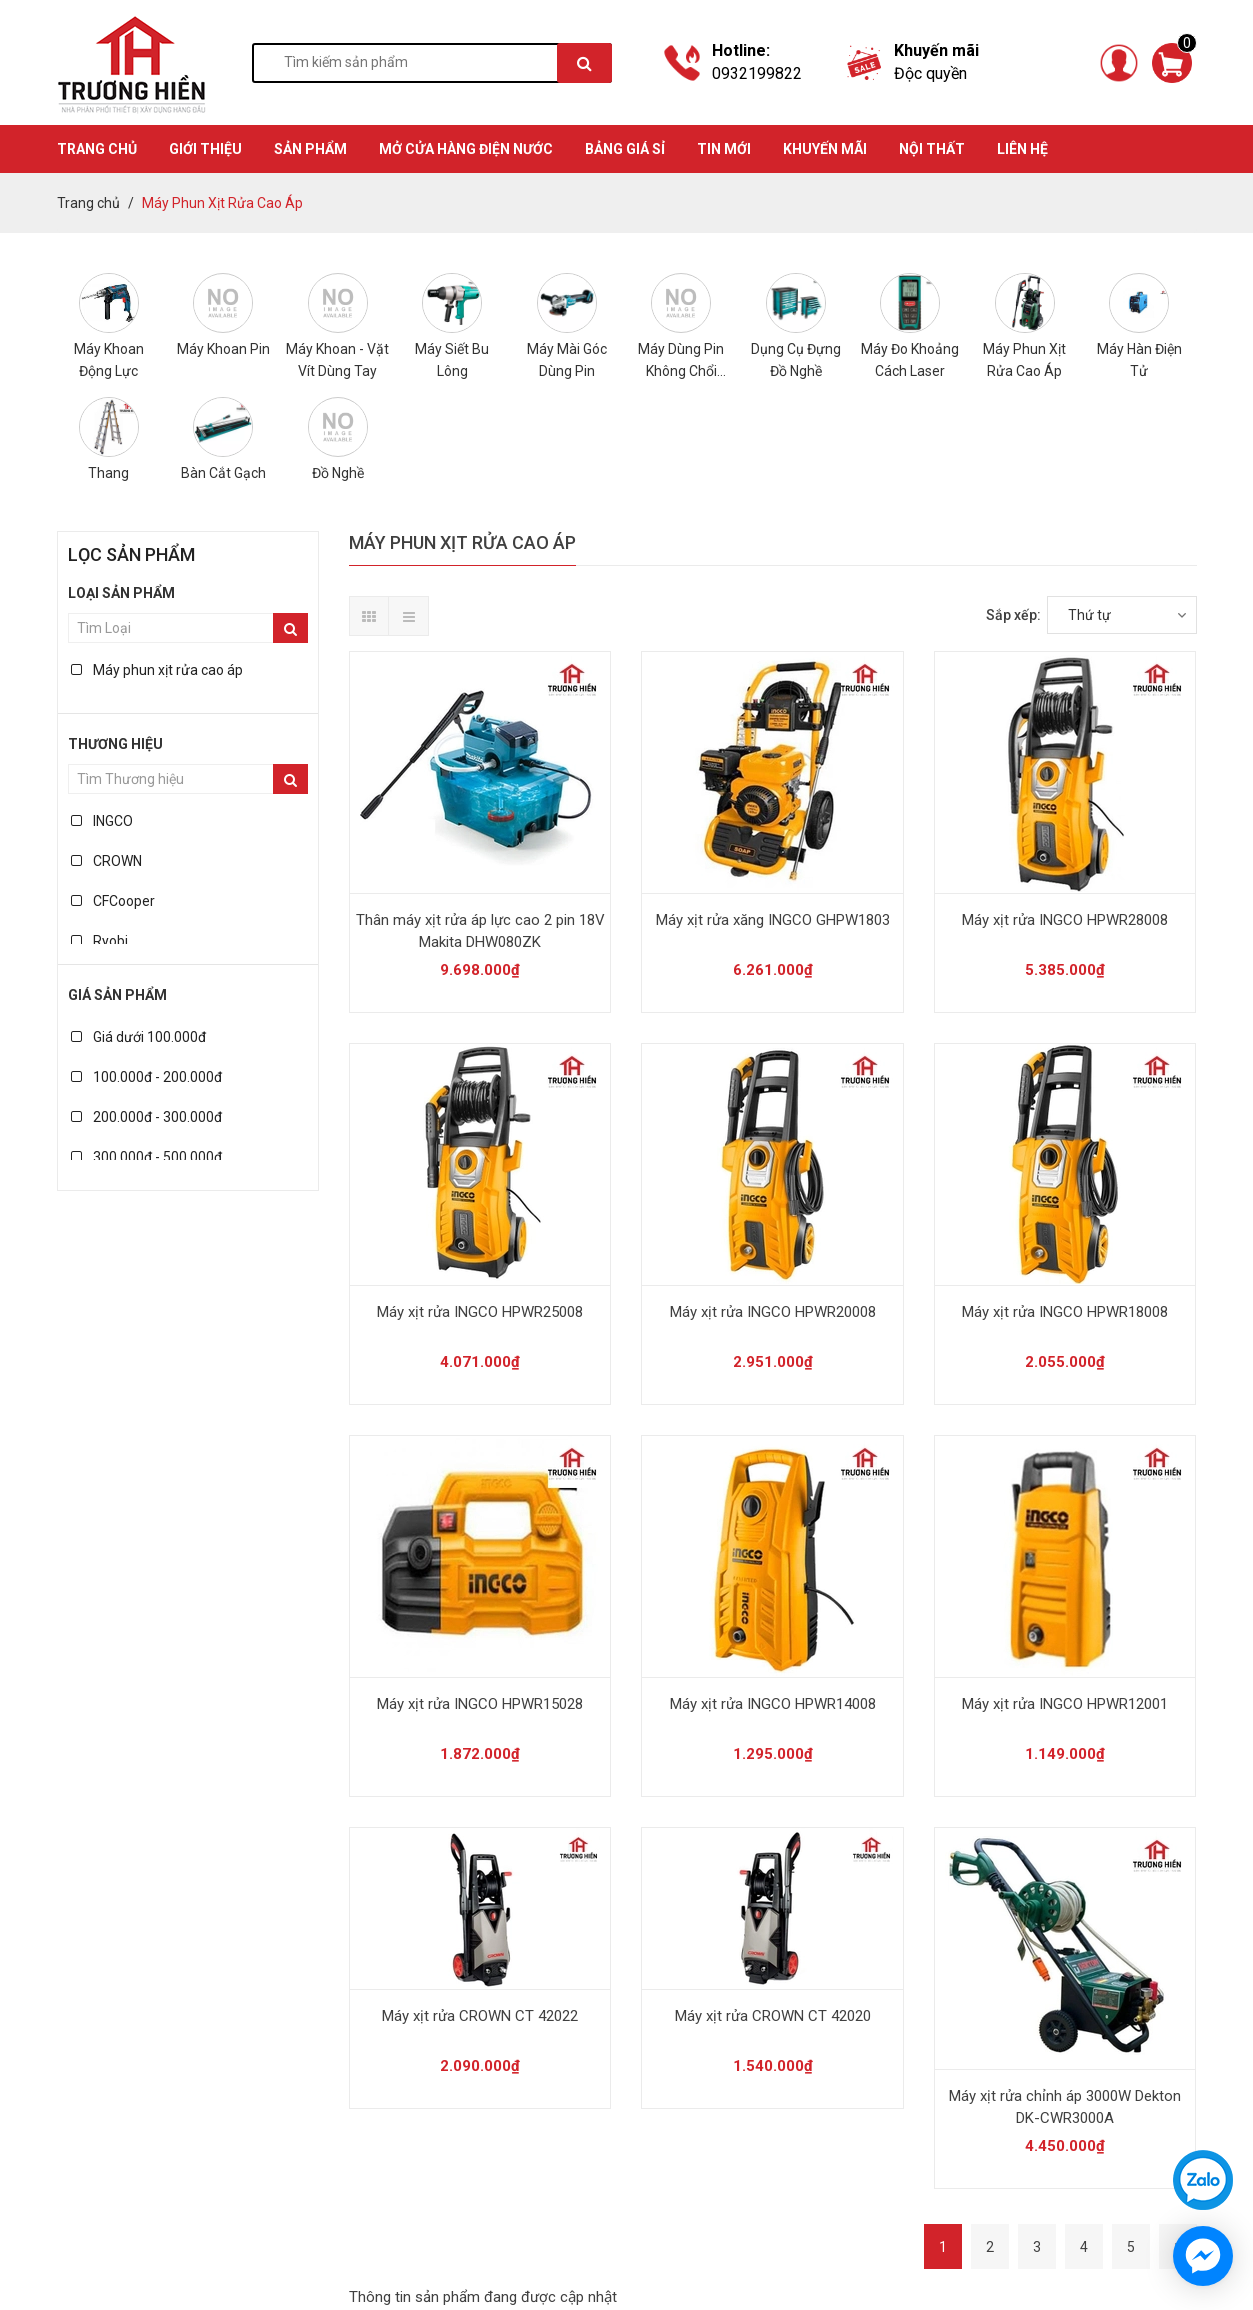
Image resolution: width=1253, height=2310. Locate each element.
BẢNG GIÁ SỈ (625, 149)
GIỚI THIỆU (205, 149)
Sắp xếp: (1013, 615)
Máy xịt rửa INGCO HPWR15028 (480, 1704)
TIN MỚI (724, 149)
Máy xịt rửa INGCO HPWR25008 (480, 1312)
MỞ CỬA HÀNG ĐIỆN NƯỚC (466, 149)
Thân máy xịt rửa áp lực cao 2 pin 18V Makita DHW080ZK (480, 931)
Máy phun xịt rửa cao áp (157, 670)
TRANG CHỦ (97, 149)
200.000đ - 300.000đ (146, 1117)
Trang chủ (88, 203)
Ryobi (99, 941)
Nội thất (932, 149)
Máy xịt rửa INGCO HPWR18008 (1065, 1312)
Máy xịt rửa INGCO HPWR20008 (773, 1312)
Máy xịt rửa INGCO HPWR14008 (773, 1704)
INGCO (102, 821)
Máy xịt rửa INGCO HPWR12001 (1065, 1704)
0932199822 (757, 73)
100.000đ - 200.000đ (146, 1077)
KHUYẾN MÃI (825, 149)
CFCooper (113, 901)
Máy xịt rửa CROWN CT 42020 (773, 2016)
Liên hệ (1022, 149)
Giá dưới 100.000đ (138, 1037)
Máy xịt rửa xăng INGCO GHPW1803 (773, 920)
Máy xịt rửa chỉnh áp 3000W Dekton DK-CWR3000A (1065, 2107)
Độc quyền (930, 73)
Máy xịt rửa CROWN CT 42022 (480, 2016)
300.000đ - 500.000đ (146, 1157)
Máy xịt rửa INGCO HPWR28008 (1065, 920)
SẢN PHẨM (310, 149)
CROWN (106, 861)
